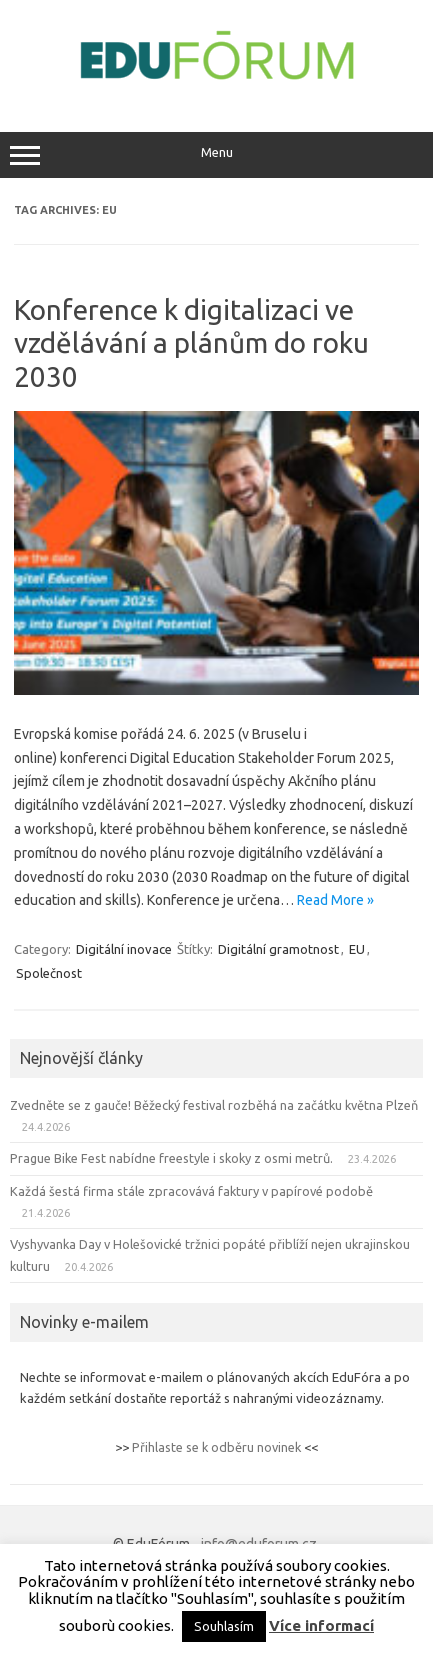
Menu (216, 155)
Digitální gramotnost (278, 949)
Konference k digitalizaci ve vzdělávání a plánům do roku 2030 (191, 343)
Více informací (321, 1625)
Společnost (49, 973)
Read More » (335, 900)
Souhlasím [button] (224, 1626)
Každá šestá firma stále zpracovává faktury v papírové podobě (191, 1191)
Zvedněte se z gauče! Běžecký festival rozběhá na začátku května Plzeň (214, 1105)
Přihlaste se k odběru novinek (216, 1447)
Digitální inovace (124, 949)
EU (357, 949)
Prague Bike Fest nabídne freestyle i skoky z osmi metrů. (171, 1158)
